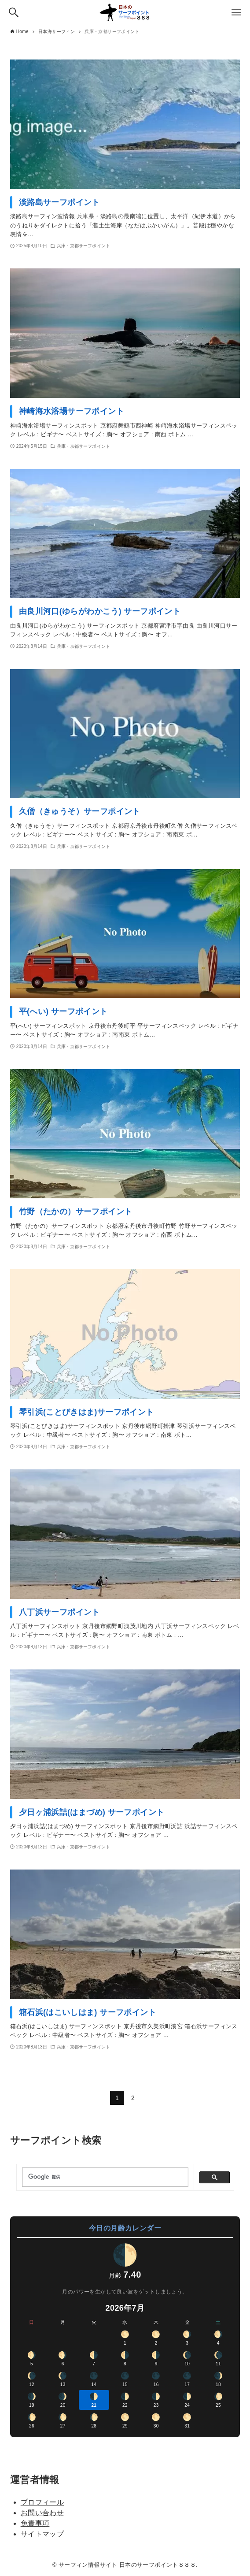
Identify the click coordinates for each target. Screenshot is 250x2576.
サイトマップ (42, 2534)
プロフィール (42, 2502)
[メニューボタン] (236, 12)
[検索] (98, 2177)
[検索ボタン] (13, 12)
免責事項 (35, 2523)
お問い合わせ (42, 2513)
